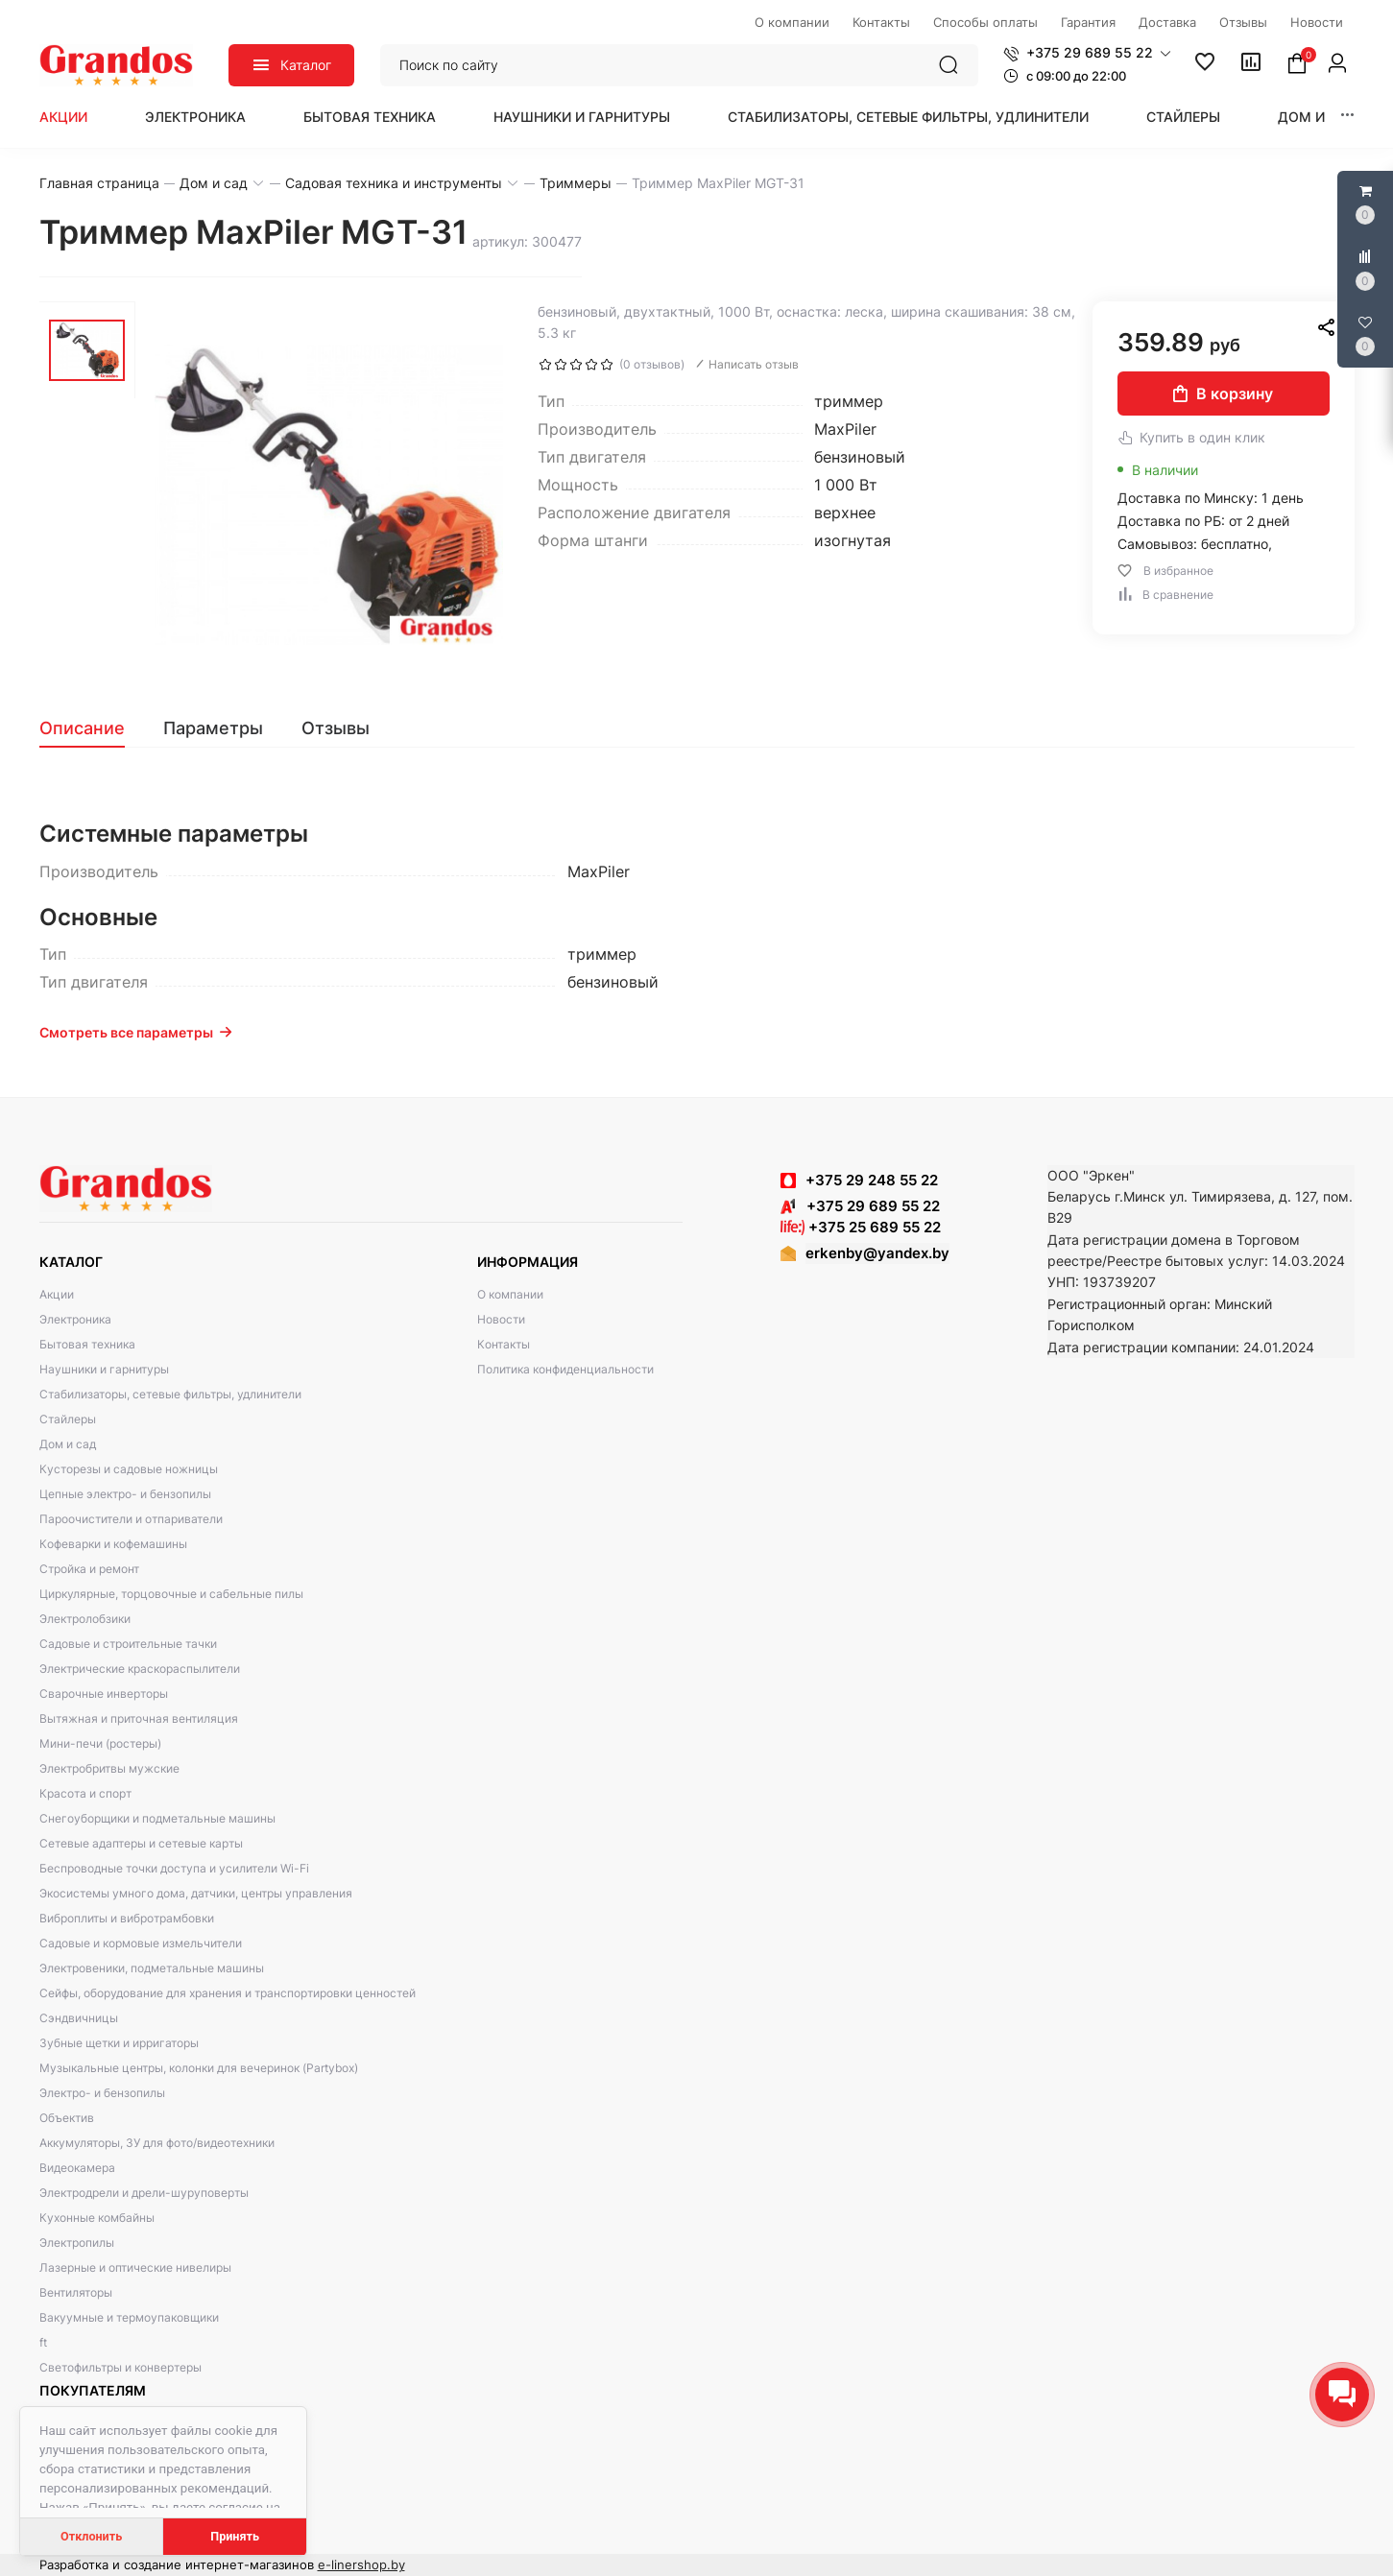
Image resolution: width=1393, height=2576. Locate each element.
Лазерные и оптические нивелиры (135, 2267)
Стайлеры (1183, 116)
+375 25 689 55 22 (861, 1227)
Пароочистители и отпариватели (131, 1519)
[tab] (91, 728)
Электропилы (76, 2242)
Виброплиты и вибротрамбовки (126, 1918)
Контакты (503, 1344)
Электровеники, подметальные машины (151, 1968)
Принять (234, 2536)
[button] (1087, 52)
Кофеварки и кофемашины (113, 1544)
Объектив (66, 2118)
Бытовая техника (369, 116)
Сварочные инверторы (103, 1693)
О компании (510, 1294)
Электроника (195, 116)
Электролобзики (85, 1618)
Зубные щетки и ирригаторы (119, 2043)
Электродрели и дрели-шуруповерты (144, 2192)
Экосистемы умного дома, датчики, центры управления (195, 1893)
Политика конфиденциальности (565, 1369)
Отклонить (91, 2536)
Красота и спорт (85, 1793)
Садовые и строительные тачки (128, 1643)
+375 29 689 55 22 (860, 1206)
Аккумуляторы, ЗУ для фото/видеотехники (157, 2142)
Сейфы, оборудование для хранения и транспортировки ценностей (227, 1993)
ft (43, 2342)
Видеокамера (77, 2167)
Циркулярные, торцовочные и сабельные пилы (171, 1593)
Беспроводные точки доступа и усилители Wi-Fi (174, 1868)
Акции (63, 116)
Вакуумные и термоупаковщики (129, 2317)
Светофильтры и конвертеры (120, 2367)
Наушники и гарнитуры (581, 116)
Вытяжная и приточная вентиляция (138, 1718)
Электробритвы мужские (109, 1768)
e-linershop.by (361, 2564)
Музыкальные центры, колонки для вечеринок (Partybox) (198, 2068)
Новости (501, 1319)
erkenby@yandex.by (877, 1253)
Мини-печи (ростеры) (100, 1743)
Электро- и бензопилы (102, 2093)
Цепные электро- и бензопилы (125, 1494)
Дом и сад (1318, 116)
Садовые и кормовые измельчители (140, 1943)
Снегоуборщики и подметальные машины (157, 1818)
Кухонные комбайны (97, 2217)
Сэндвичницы (78, 2018)
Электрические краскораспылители (139, 1668)
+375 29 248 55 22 (871, 1180)
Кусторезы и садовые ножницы (128, 1469)
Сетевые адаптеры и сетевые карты (141, 1843)
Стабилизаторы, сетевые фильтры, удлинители (908, 116)
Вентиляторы (75, 2292)
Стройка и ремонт (89, 1569)
